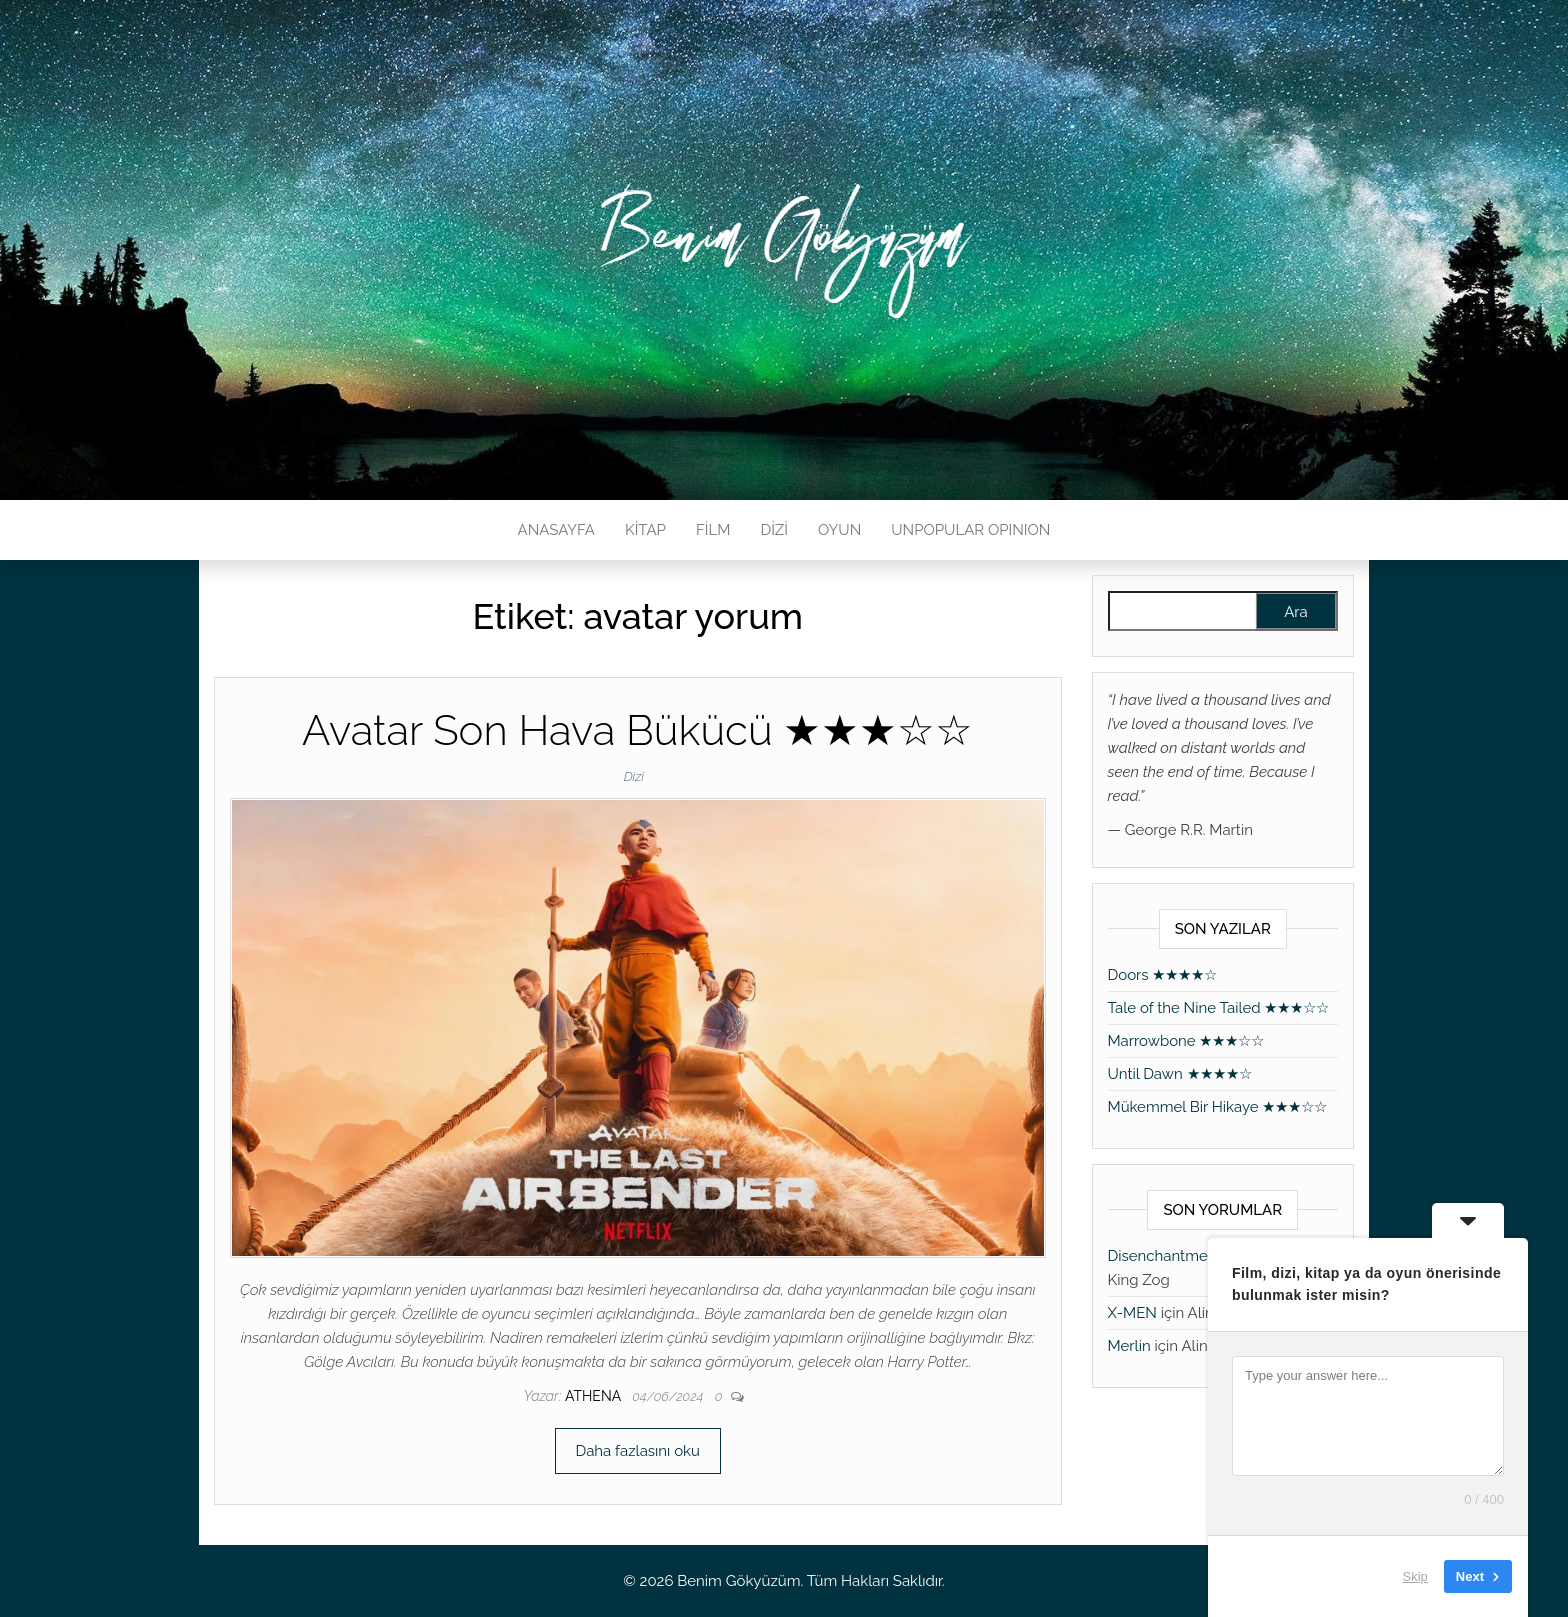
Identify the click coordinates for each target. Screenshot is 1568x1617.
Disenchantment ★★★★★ (1199, 1256)
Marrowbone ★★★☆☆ (1186, 1041)
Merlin (1129, 1346)
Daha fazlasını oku (638, 1451)
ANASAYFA (556, 530)
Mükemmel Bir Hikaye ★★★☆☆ (1218, 1107)
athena (594, 1396)
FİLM (713, 530)
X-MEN (1132, 1313)
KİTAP (645, 530)
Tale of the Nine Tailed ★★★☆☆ (1219, 1008)
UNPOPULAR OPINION (970, 530)
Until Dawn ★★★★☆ (1180, 1074)
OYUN (839, 530)
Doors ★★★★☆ (1163, 975)
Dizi (634, 776)
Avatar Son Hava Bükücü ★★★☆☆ (637, 730)
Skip (1415, 1576)
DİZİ (774, 530)
